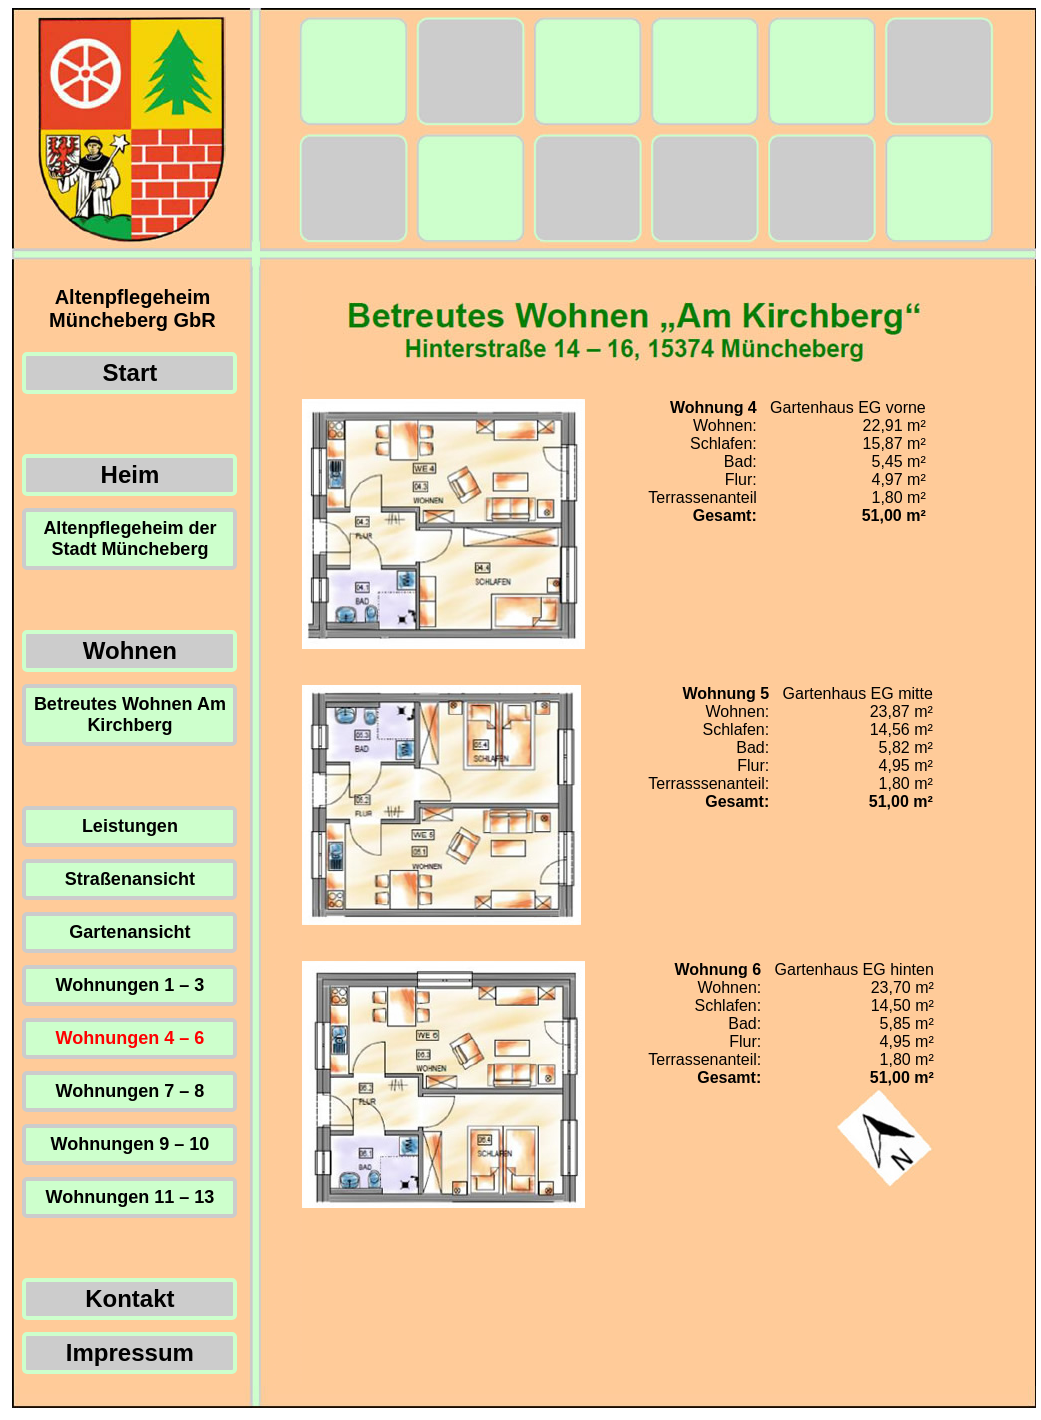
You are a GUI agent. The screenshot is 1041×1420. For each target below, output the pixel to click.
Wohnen (130, 650)
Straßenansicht (130, 879)
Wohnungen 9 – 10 (130, 1144)
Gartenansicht (129, 932)
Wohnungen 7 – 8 (130, 1091)
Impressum (130, 1352)
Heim (130, 474)
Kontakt (129, 1298)
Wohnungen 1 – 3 (130, 985)
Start (130, 372)
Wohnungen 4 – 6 (130, 1038)
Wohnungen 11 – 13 (130, 1197)
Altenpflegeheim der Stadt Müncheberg (129, 538)
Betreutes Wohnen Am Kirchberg (130, 714)
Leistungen (130, 826)
